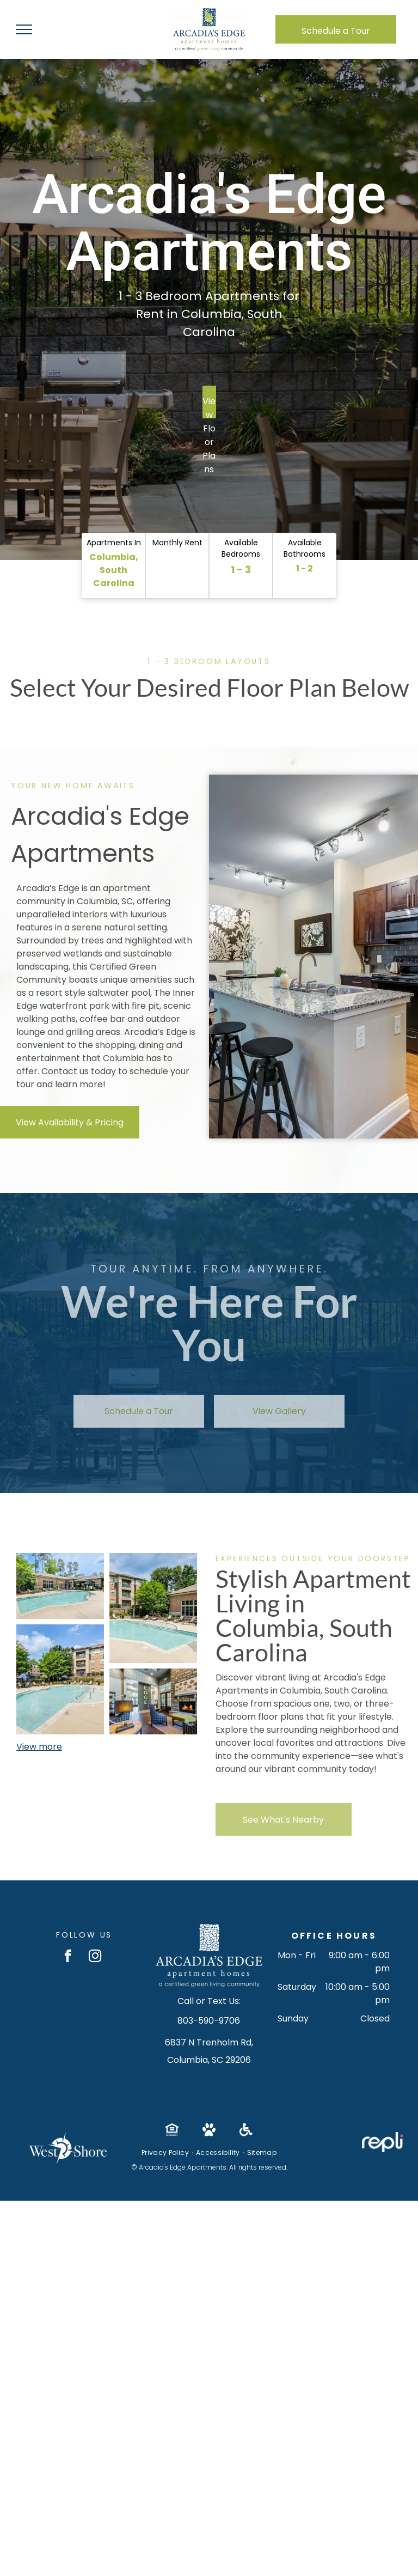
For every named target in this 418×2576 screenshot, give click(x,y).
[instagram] (94, 1957)
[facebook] (67, 1957)
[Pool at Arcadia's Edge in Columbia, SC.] (60, 1679)
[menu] (24, 29)
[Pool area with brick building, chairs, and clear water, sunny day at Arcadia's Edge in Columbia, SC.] (60, 1586)
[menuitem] (166, 2153)
